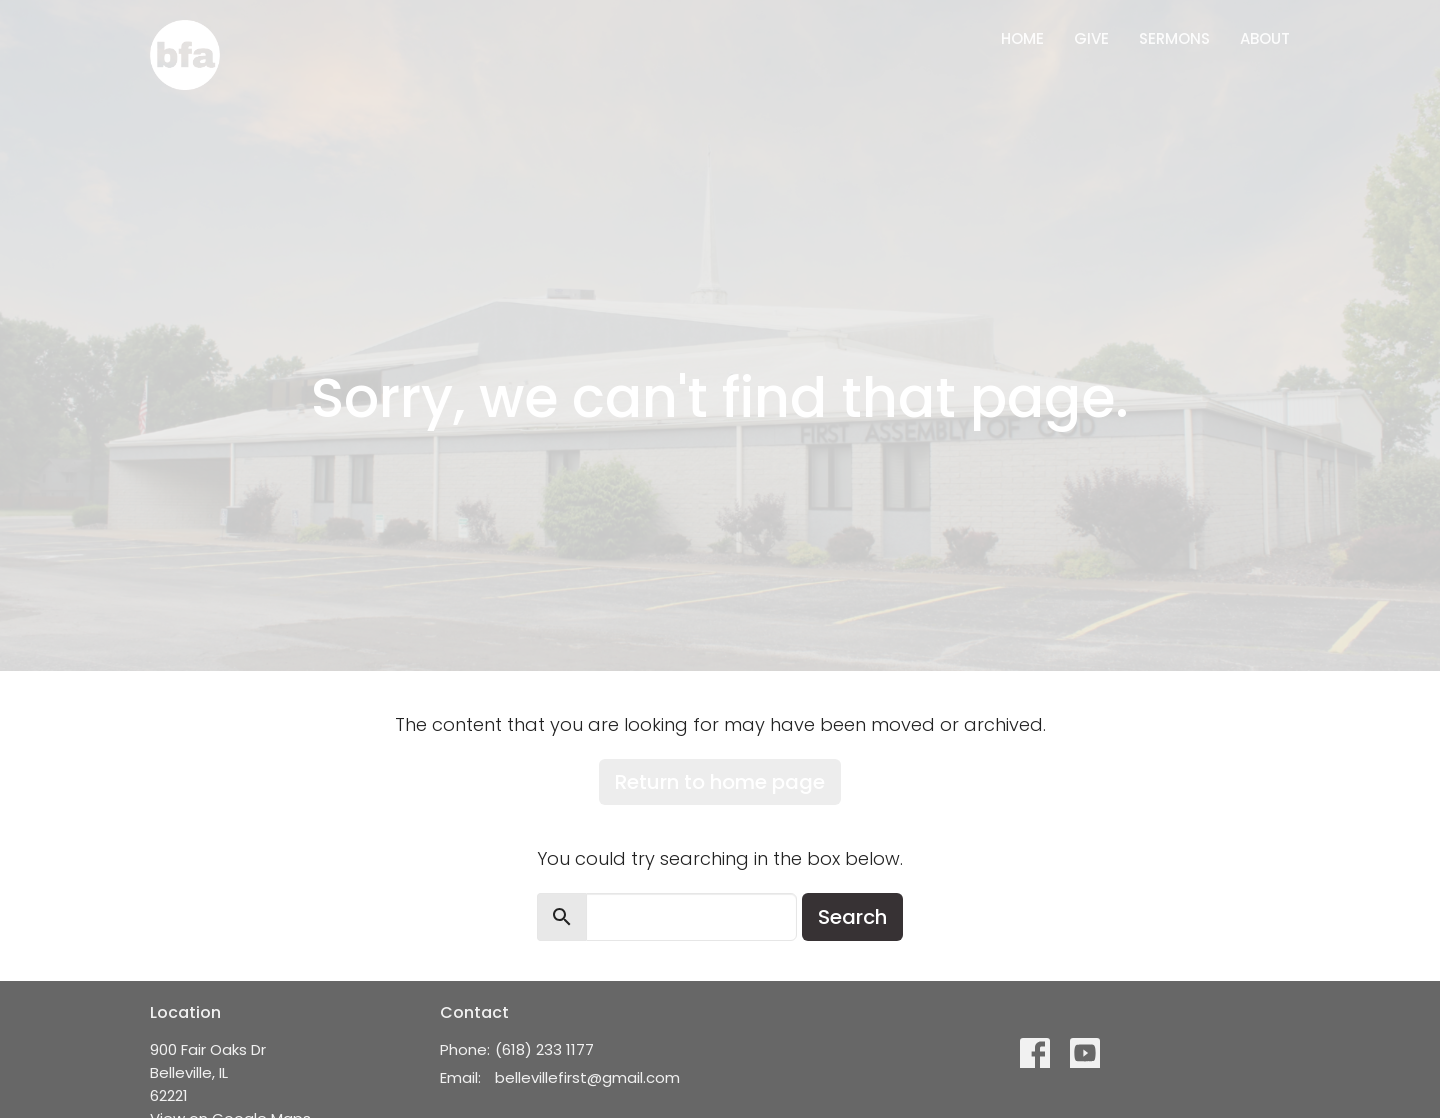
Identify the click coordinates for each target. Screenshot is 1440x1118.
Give (1091, 38)
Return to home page (720, 782)
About (1265, 38)
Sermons (1174, 38)
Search (852, 917)
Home (1022, 38)
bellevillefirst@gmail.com (587, 1077)
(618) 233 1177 (544, 1049)
